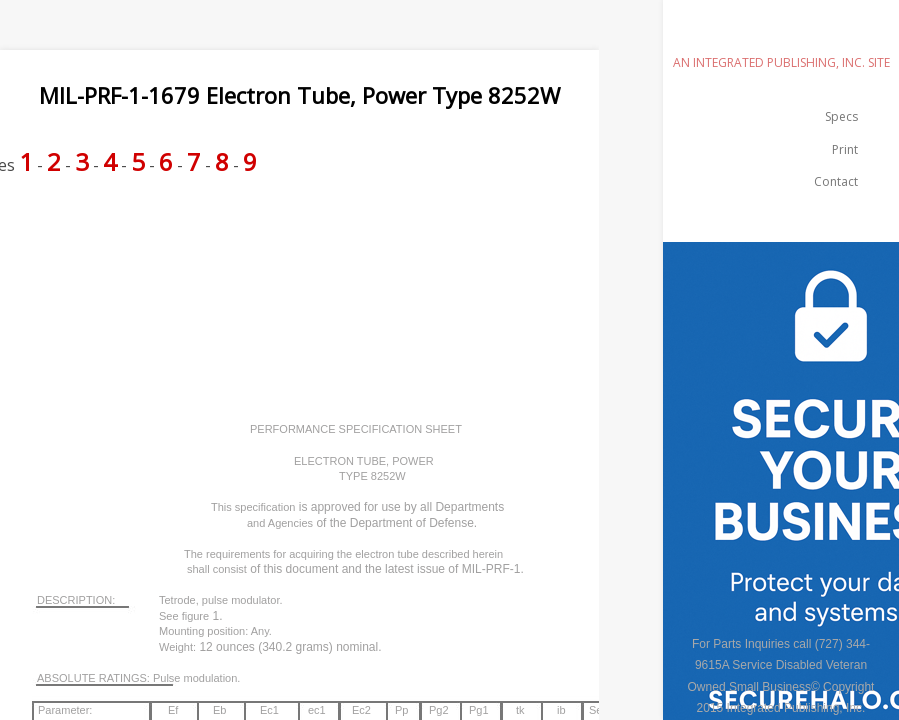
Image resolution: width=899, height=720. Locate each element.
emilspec (781, 34)
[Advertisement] (364, 242)
